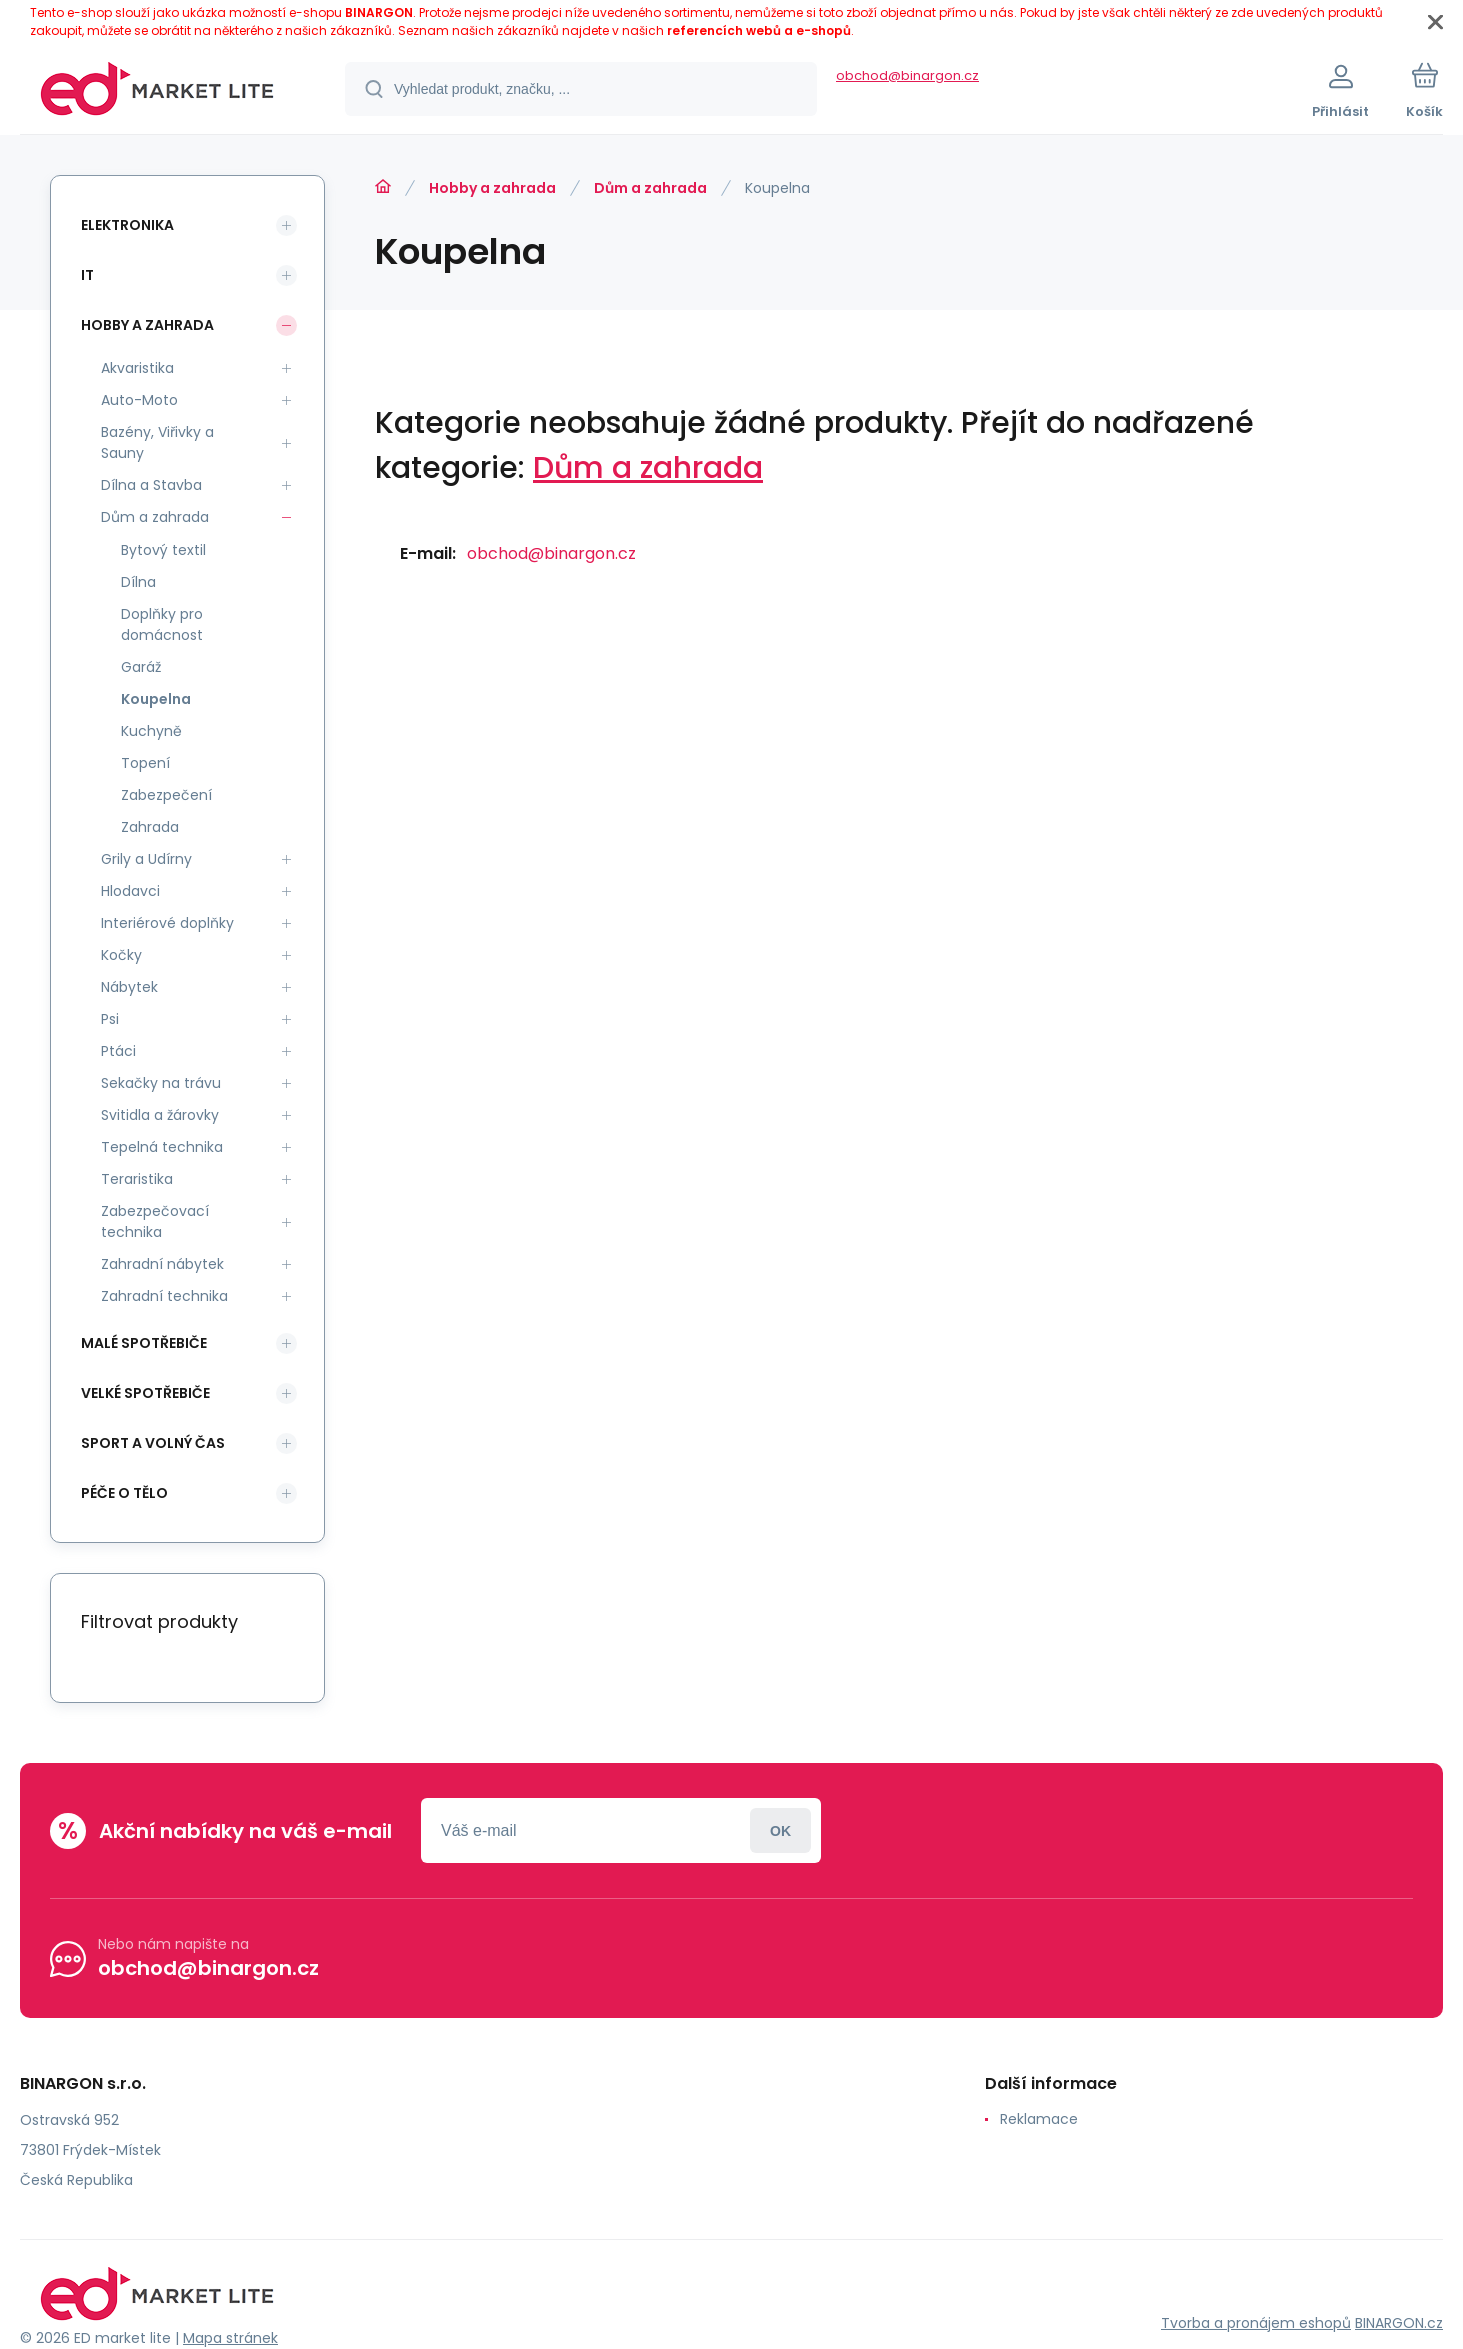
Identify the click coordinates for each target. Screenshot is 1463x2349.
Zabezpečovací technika (155, 1221)
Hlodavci (130, 891)
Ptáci (118, 1051)
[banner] (157, 92)
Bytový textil (163, 550)
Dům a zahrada (650, 188)
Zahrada (150, 827)
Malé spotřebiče (144, 1343)
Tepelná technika (162, 1147)
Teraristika (137, 1179)
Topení (145, 763)
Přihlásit (780, 1830)
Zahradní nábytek (162, 1264)
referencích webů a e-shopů (759, 30)
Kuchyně (151, 731)
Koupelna (156, 699)
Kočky (121, 955)
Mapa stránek (230, 2338)
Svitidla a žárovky (160, 1115)
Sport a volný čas (153, 1443)
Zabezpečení (166, 795)
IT (87, 275)
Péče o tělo (124, 1493)
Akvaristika (137, 368)
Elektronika (127, 225)
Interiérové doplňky (167, 923)
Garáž (141, 667)
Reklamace (1039, 2119)
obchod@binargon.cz (907, 75)
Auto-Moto (139, 400)
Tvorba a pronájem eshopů (1256, 2323)
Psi (110, 1019)
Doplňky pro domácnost (162, 624)
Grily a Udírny (146, 859)
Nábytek (129, 987)
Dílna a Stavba (151, 485)
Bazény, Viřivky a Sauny (157, 442)
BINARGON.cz (1399, 2323)
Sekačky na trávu (161, 1083)
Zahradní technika (164, 1296)
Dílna (138, 582)
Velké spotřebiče (145, 1393)
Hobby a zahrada (492, 188)
